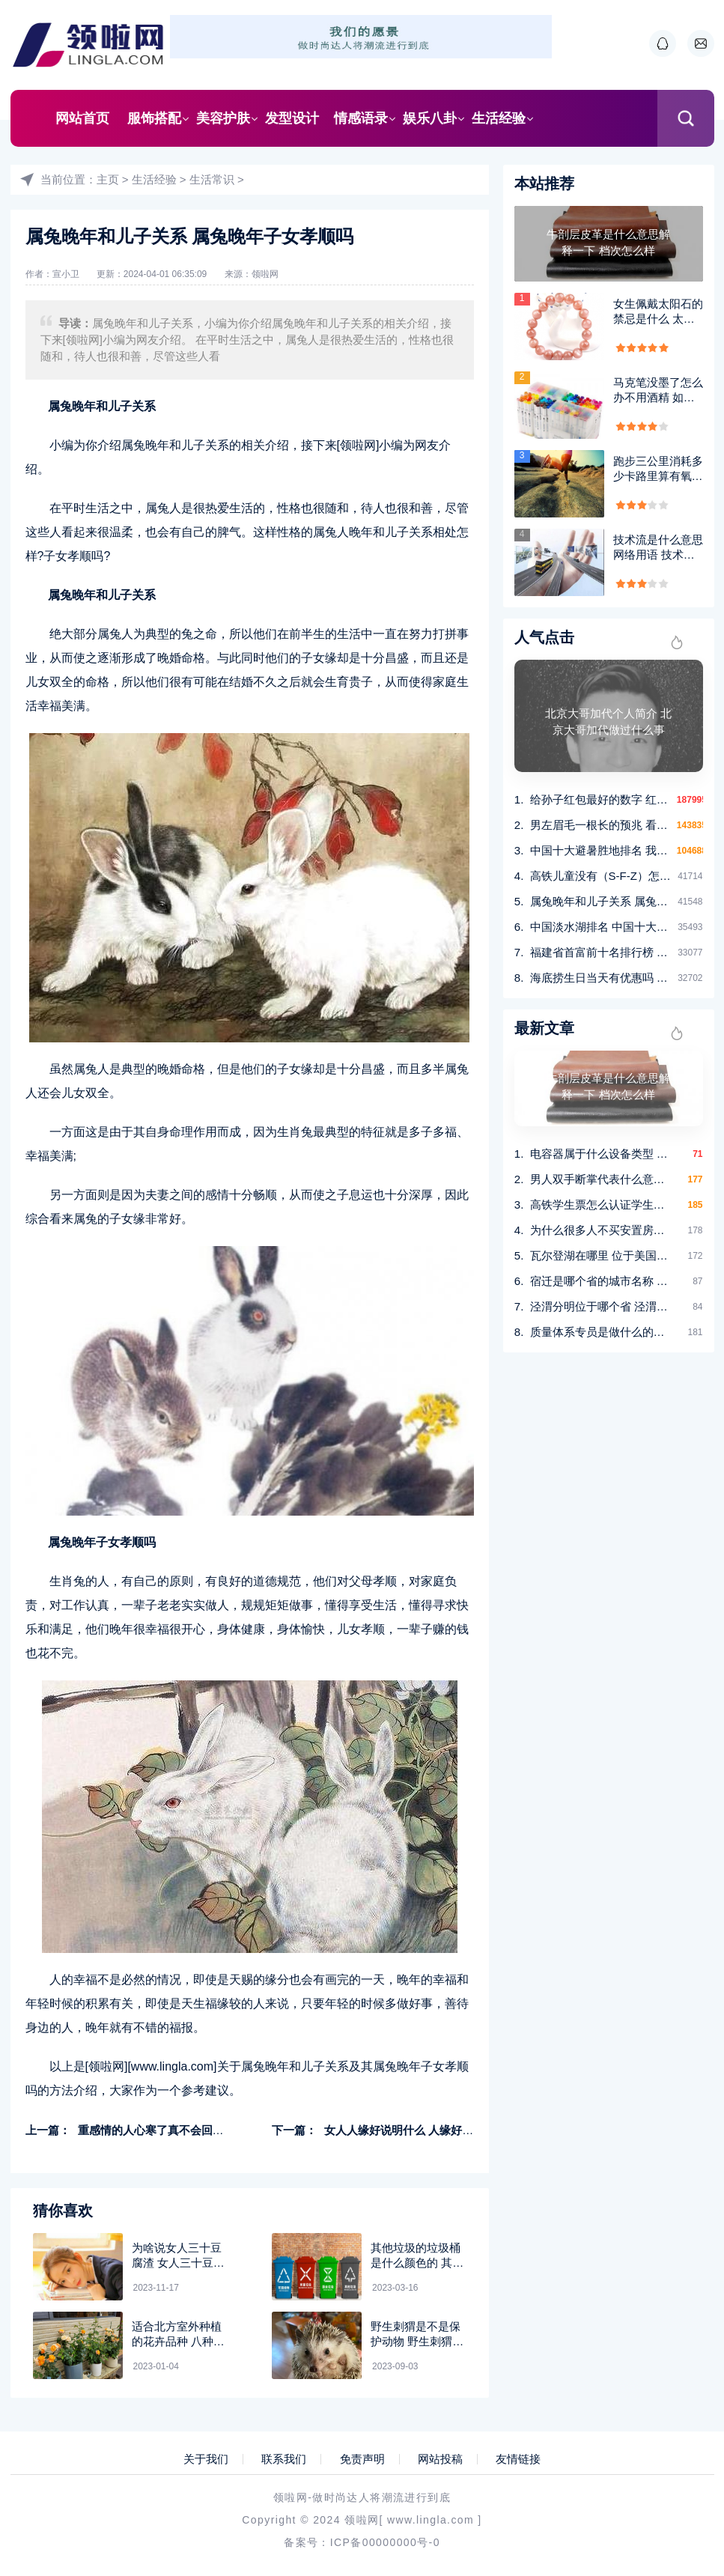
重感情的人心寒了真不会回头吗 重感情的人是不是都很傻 (220, 2130)
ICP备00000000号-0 (385, 2542)
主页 (108, 179)
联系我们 (283, 2459)
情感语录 (361, 118)
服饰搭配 (154, 118)
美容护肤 (223, 118)
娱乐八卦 (430, 118)
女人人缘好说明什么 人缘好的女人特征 (421, 2130)
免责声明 (362, 2459)
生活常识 (211, 179)
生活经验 (499, 118)
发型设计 (292, 118)
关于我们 (205, 2459)
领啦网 (265, 274)
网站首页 (82, 118)
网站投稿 (440, 2459)
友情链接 (518, 2459)
